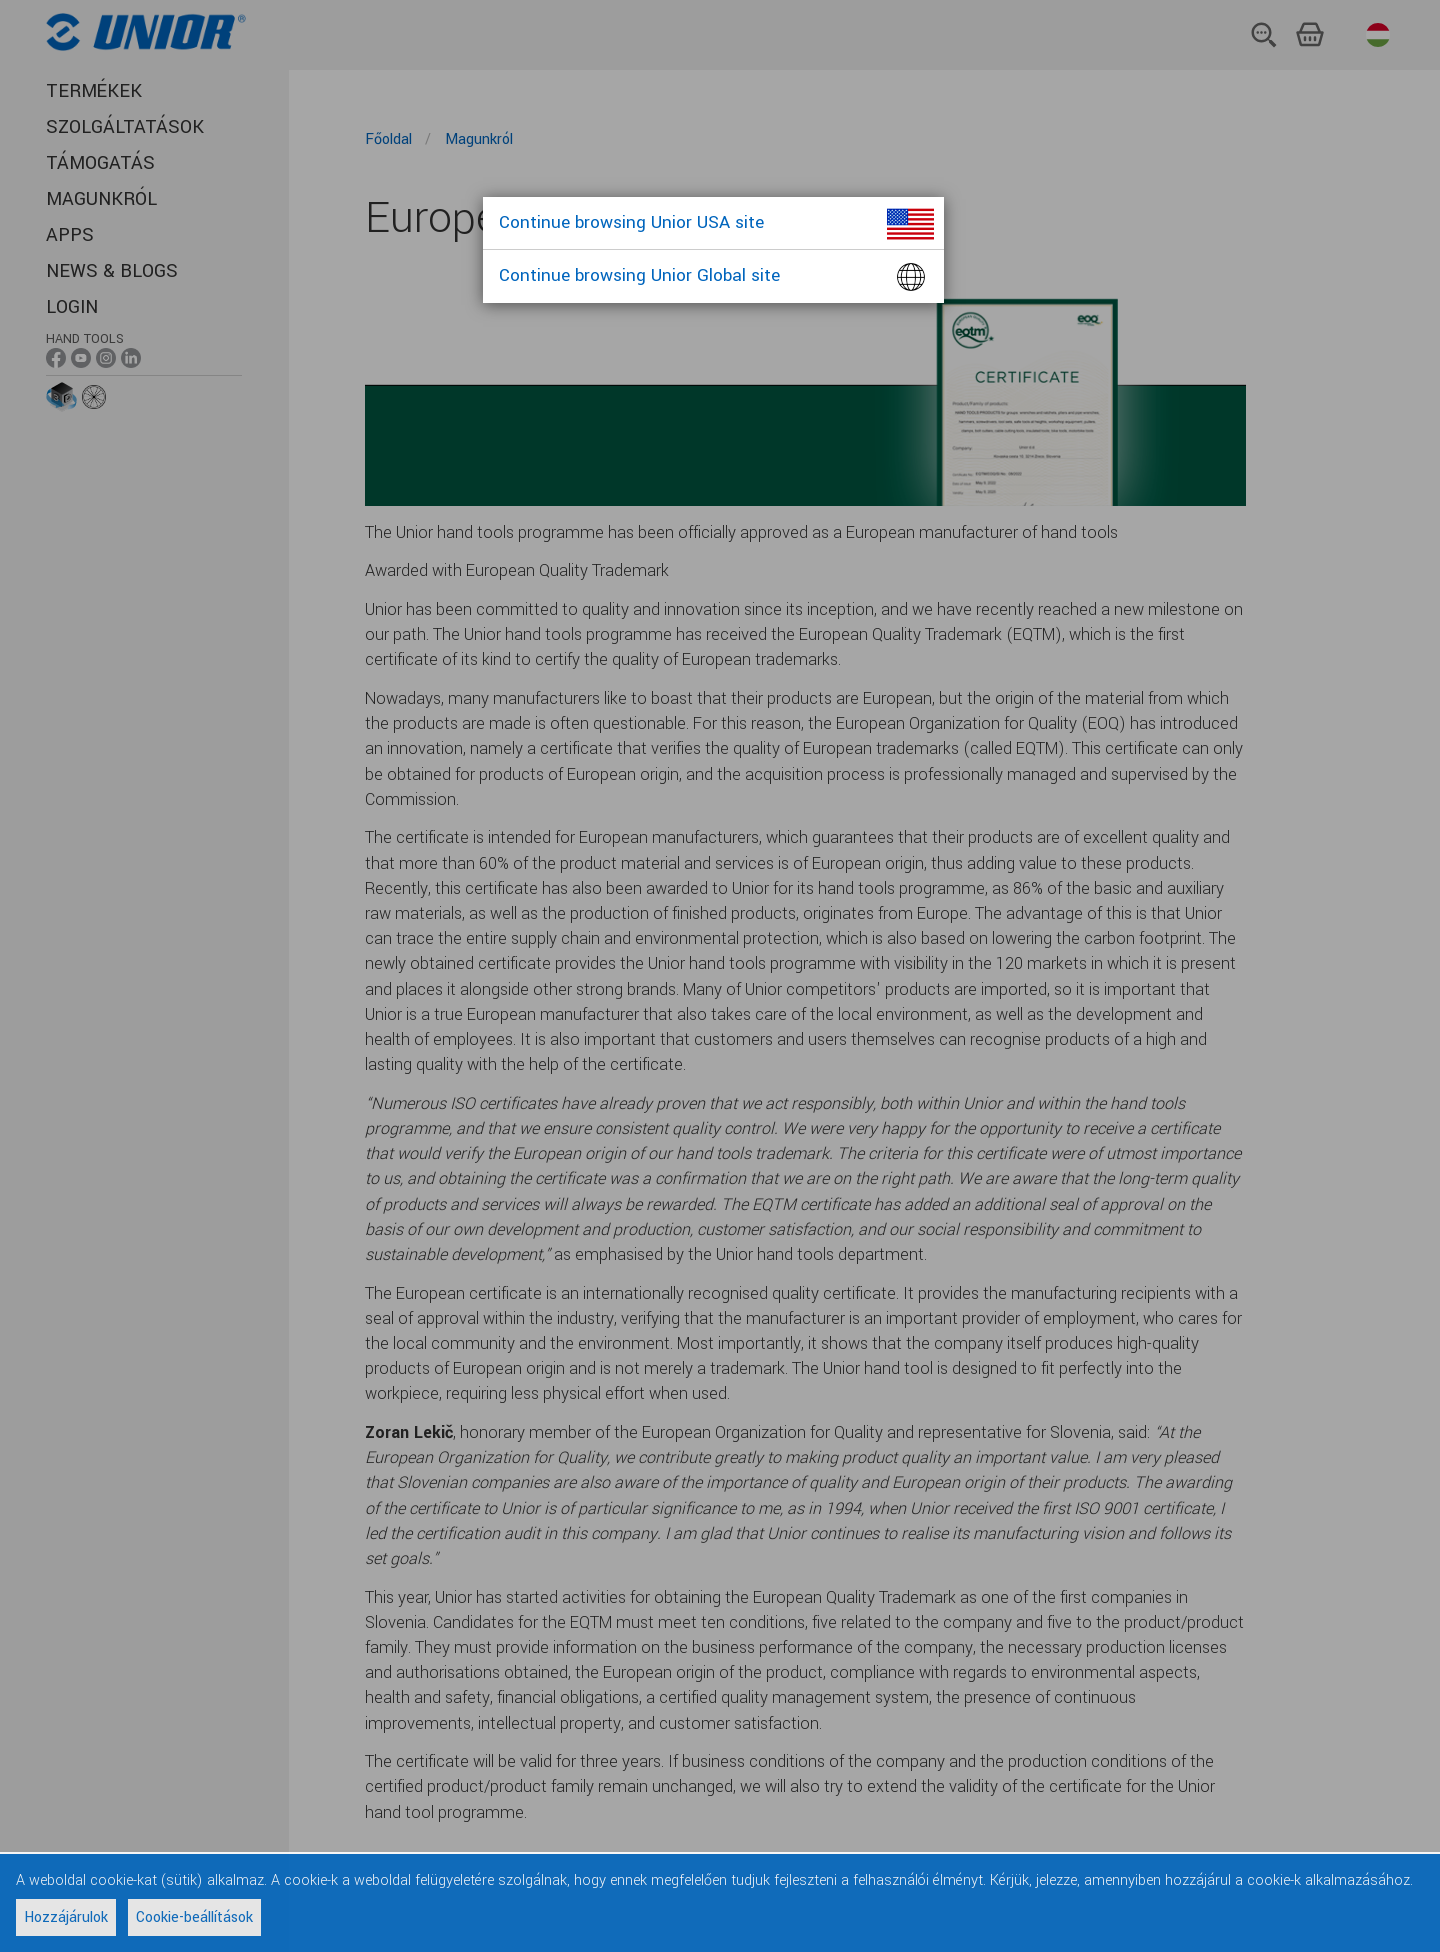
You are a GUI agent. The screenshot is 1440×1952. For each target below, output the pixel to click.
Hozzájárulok (66, 1917)
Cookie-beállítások (194, 1917)
